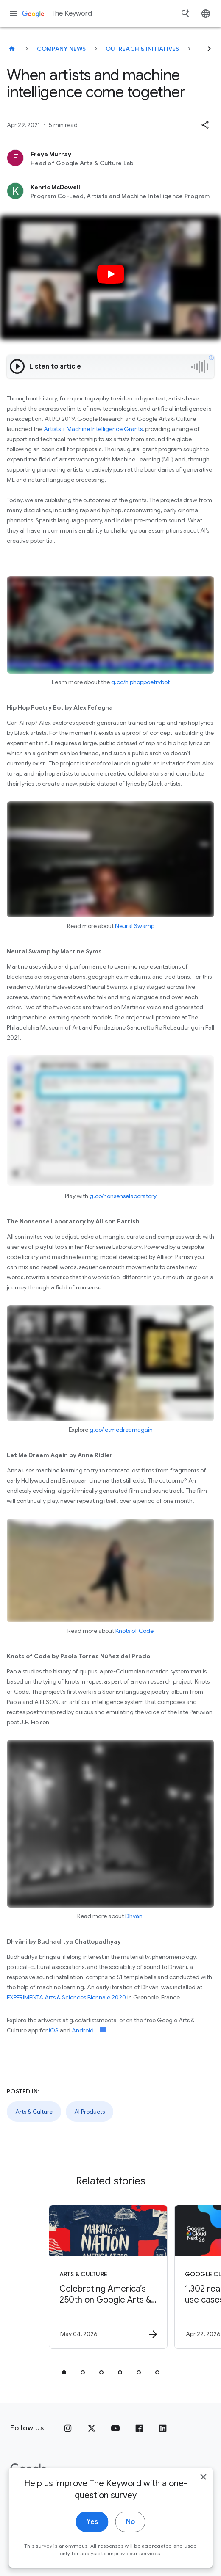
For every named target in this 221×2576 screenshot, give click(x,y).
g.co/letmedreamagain (121, 1429)
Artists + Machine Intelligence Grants (93, 429)
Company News (61, 48)
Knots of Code (134, 1631)
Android (83, 2030)
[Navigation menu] (13, 13)
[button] (205, 125)
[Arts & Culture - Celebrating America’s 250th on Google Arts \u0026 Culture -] (108, 2276)
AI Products (89, 2111)
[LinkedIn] (163, 2428)
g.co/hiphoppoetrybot (140, 682)
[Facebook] (139, 2428)
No (130, 2533)
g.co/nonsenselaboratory (123, 1196)
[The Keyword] (12, 49)
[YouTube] (115, 2428)
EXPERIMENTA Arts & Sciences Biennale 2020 (66, 1997)
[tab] (64, 2372)
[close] (203, 2488)
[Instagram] (68, 2428)
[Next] (209, 49)
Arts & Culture (34, 2111)
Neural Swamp (134, 926)
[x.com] (91, 2428)
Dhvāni (134, 1916)
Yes (92, 2533)
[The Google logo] (28, 2469)
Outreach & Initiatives (142, 48)
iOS (54, 2030)
